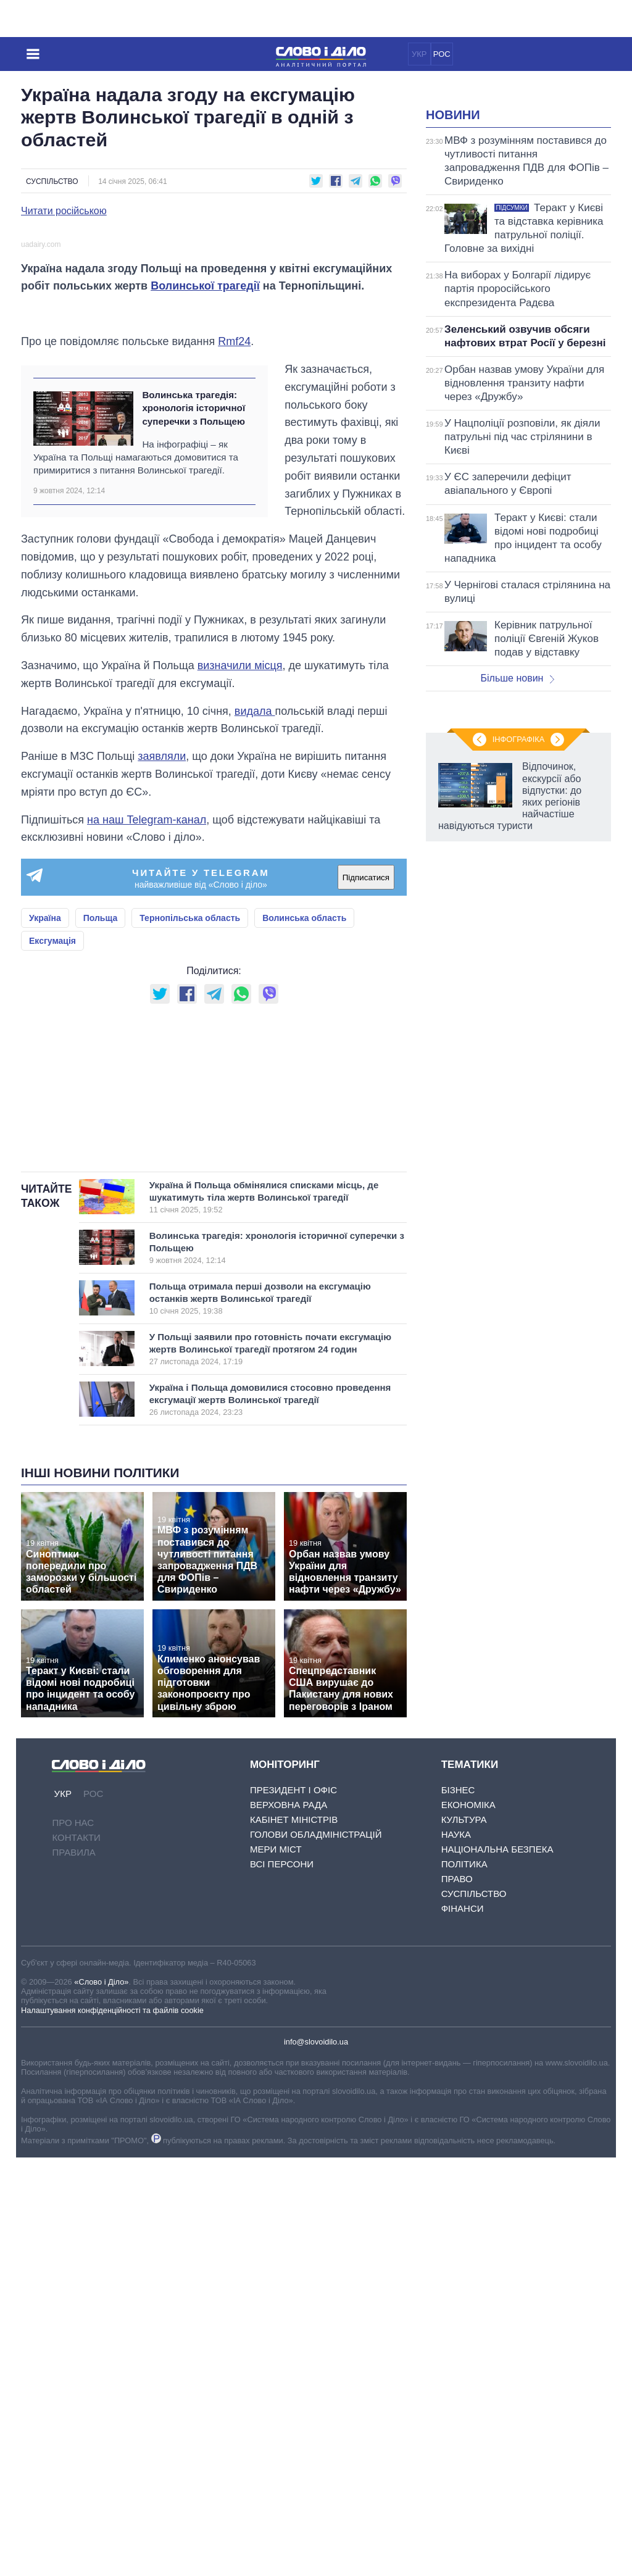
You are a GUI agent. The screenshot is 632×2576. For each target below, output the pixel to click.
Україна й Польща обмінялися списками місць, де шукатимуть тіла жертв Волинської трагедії (264, 1616)
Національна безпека (497, 2267)
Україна (45, 1183)
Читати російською (64, 211)
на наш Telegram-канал (146, 1084)
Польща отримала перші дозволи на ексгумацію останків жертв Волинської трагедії (264, 1717)
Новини (453, 269)
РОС (442, 54)
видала (255, 975)
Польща (100, 1183)
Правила (73, 2271)
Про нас (73, 2241)
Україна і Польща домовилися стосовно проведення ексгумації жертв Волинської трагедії (270, 1818)
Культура (464, 2238)
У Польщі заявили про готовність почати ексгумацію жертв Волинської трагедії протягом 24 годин (270, 1768)
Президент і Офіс (293, 2208)
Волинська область (304, 1183)
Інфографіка (518, 1264)
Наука (456, 2253)
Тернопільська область (189, 1183)
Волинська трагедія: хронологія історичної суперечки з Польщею (193, 672)
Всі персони (282, 2282)
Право (457, 2297)
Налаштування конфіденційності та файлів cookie (112, 2428)
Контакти (76, 2256)
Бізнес (458, 2208)
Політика (464, 2282)
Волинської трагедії (205, 495)
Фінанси (462, 2327)
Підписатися (366, 1141)
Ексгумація (52, 1206)
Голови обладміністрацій (315, 2253)
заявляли (162, 1021)
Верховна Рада (288, 2223)
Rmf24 (234, 606)
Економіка (468, 2223)
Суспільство (52, 181)
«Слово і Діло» (101, 2400)
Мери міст (276, 2267)
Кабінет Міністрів (294, 2238)
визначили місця (240, 929)
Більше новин (517, 832)
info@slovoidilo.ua (316, 2460)
